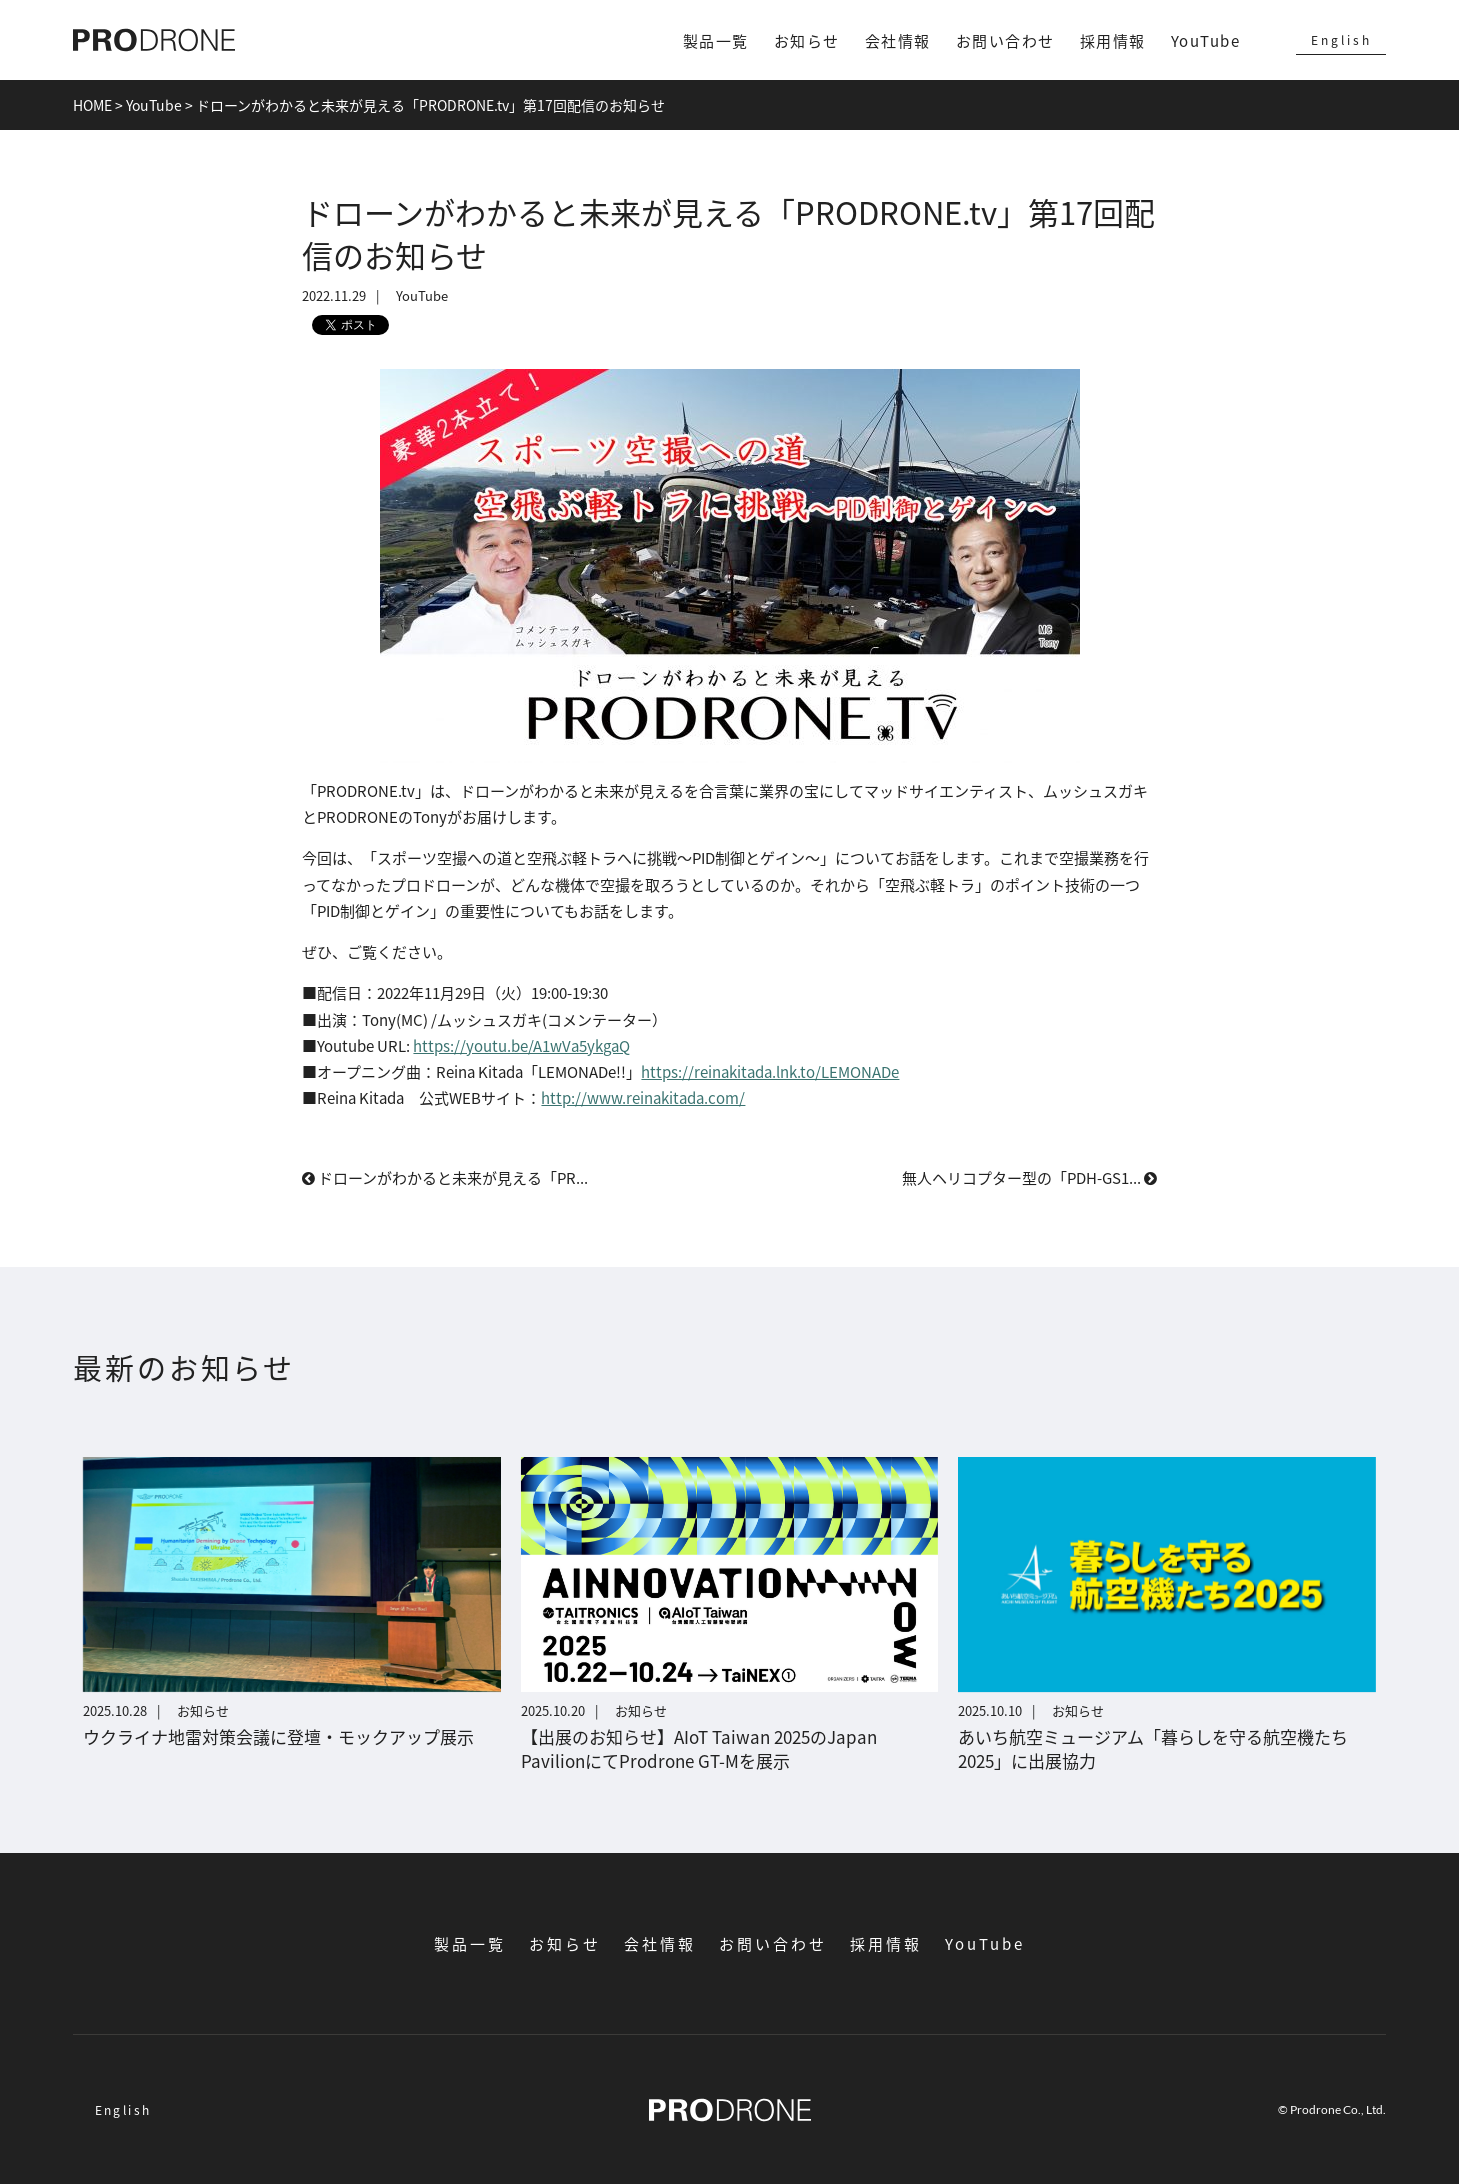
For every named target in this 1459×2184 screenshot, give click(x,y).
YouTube (1206, 40)
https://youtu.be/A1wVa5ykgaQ (521, 1045)
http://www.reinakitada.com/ (643, 1097)
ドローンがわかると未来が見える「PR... (445, 1177)
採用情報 (1113, 40)
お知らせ (807, 40)
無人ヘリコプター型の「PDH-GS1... (1029, 1177)
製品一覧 (716, 40)
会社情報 (898, 40)
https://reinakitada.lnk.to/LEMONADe (770, 1071)
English (1341, 39)
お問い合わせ (1005, 40)
